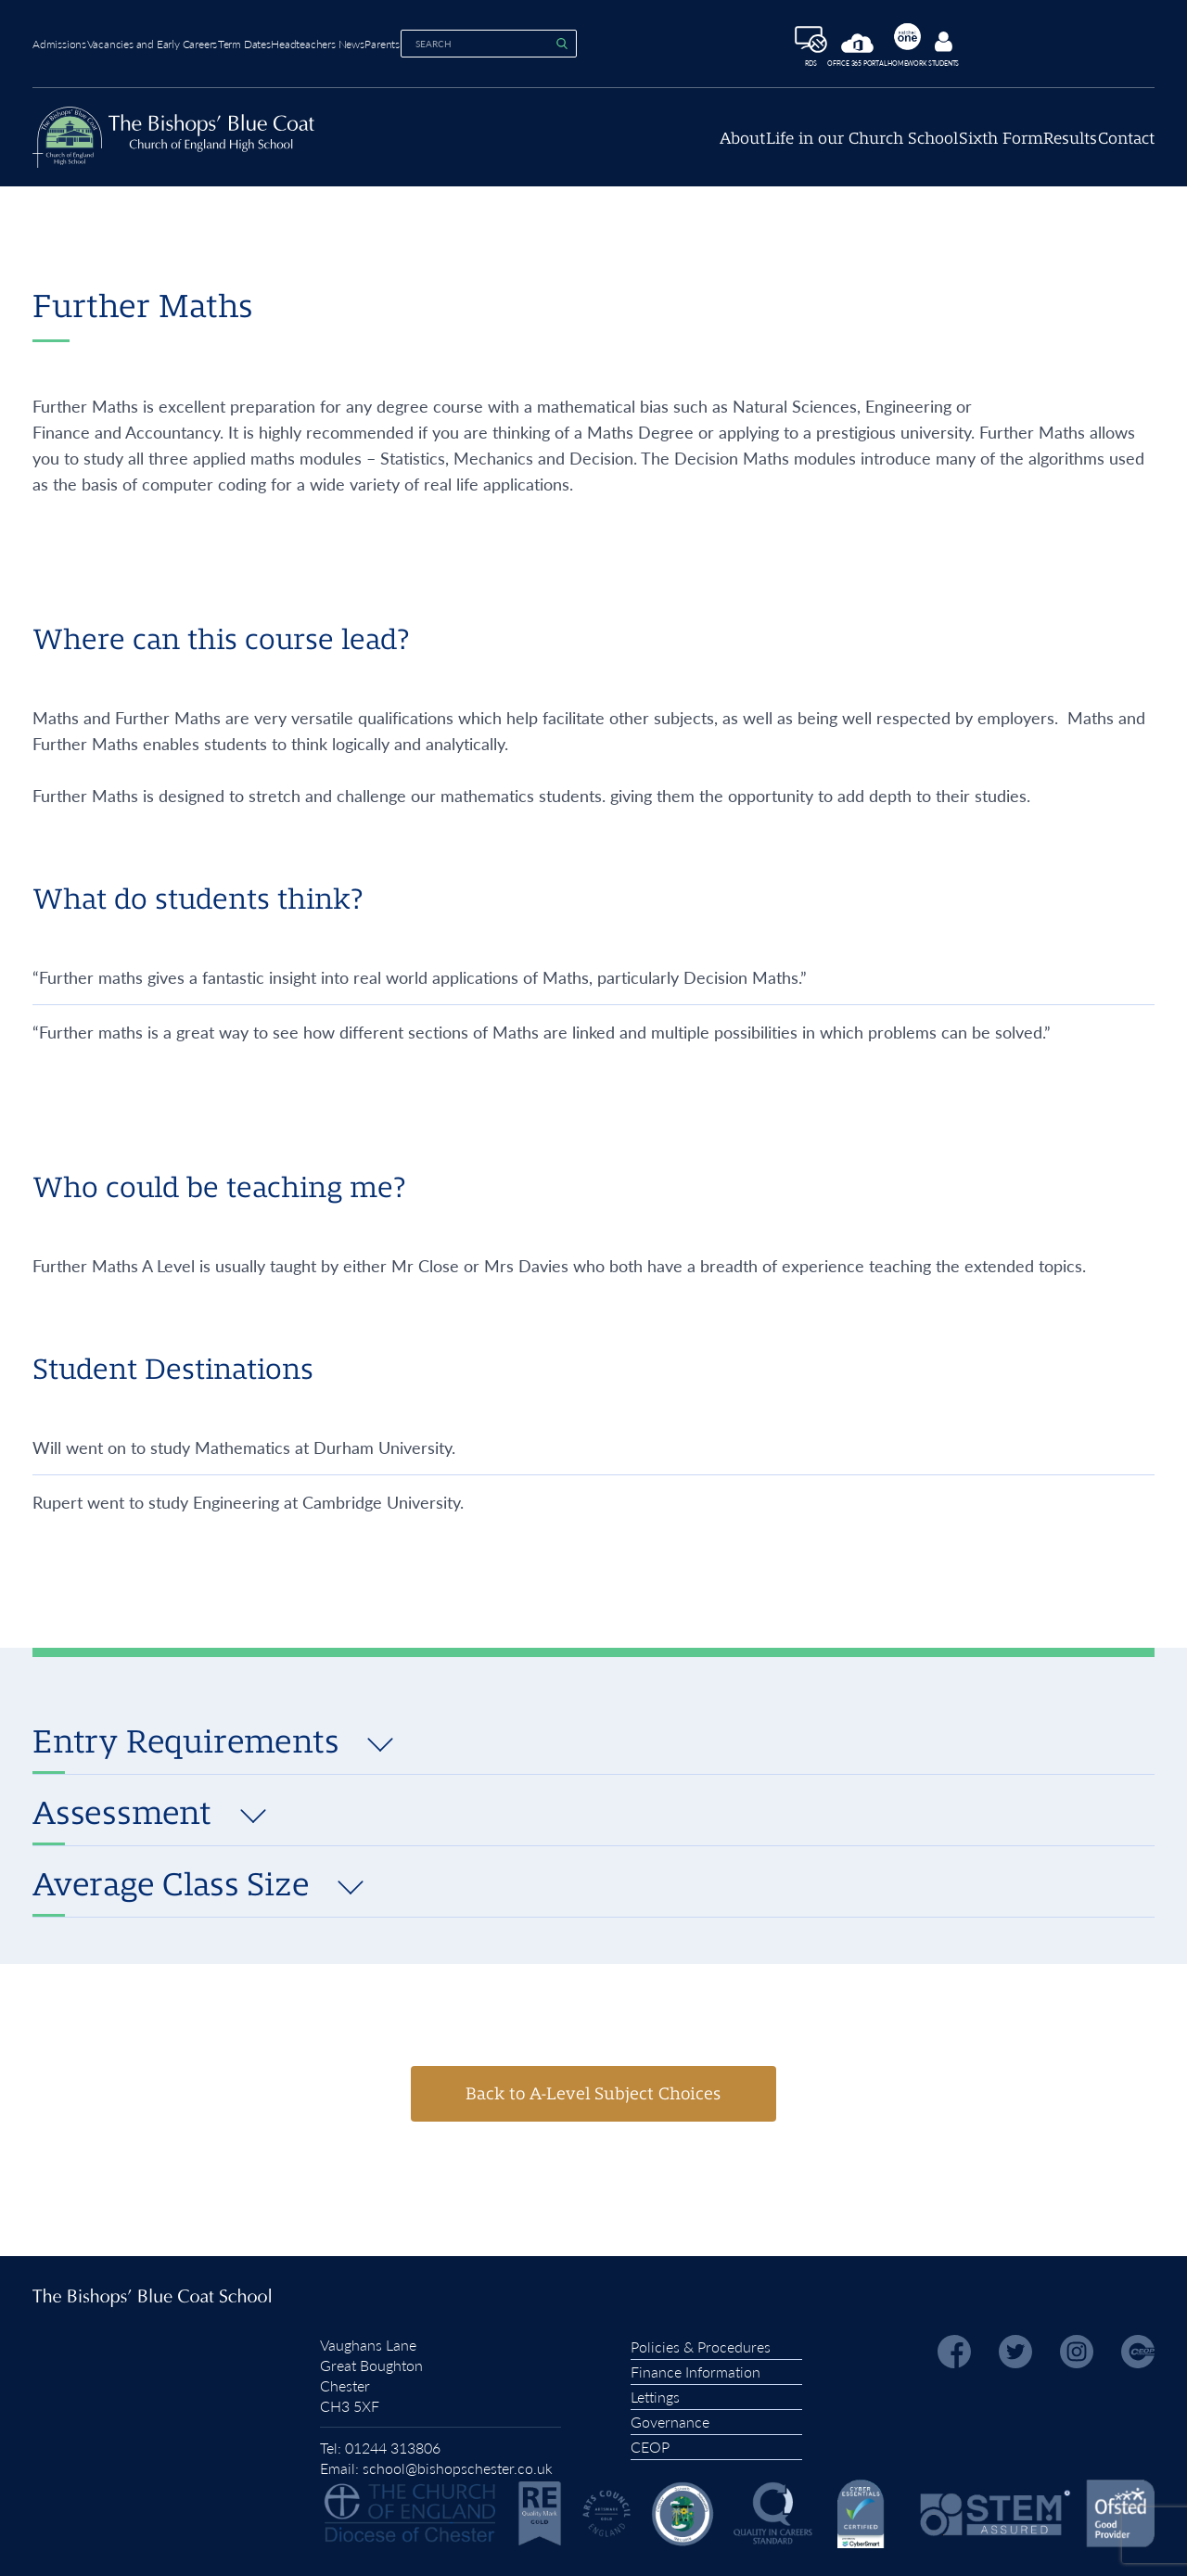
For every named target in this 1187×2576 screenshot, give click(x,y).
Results (1039, 148)
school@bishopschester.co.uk (458, 2463)
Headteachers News (400, 41)
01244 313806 (392, 2443)
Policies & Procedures (701, 2342)
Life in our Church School (766, 148)
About (615, 148)
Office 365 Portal (915, 48)
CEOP (650, 2442)
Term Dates (299, 41)
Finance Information (695, 2367)
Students (1043, 46)
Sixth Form (937, 148)
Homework (985, 42)
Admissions (59, 41)
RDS (847, 44)
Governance (670, 2417)
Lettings (655, 2392)
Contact (1126, 148)
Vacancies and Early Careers (179, 41)
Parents (491, 41)
